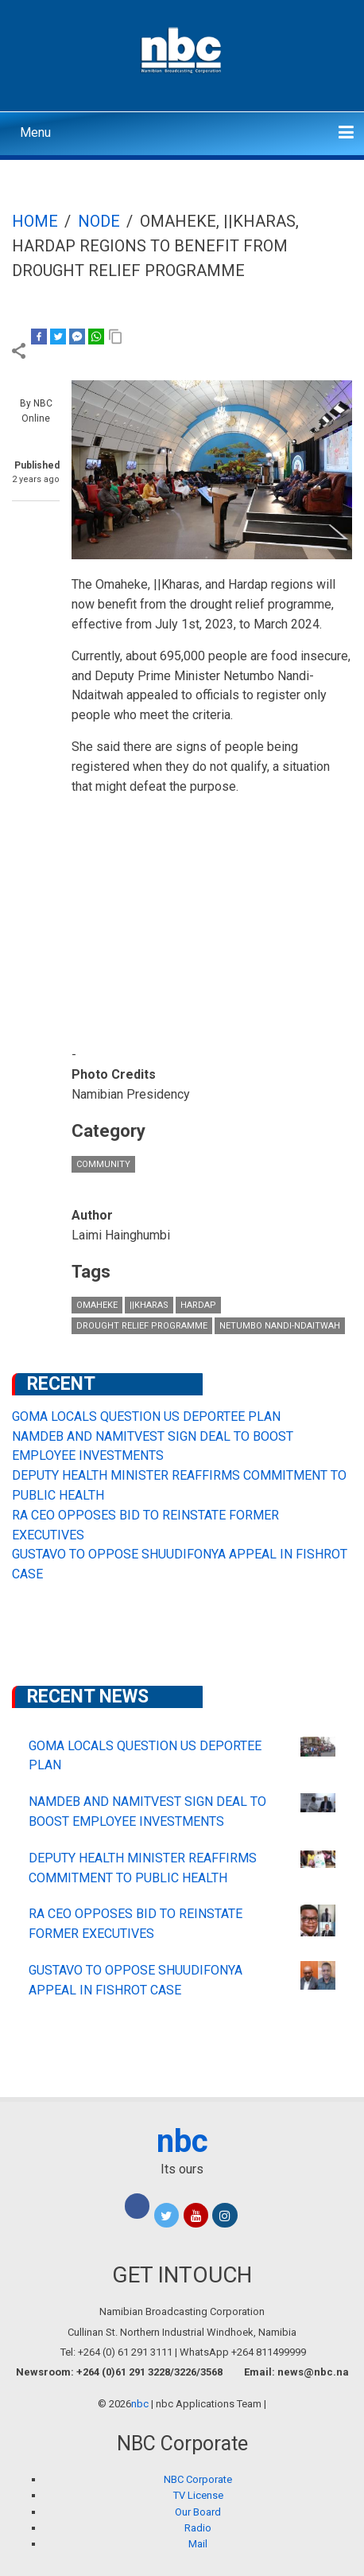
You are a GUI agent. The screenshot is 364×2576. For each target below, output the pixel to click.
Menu (35, 132)
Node (99, 221)
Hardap (198, 1305)
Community (103, 1164)
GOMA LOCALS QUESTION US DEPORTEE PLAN (146, 1416)
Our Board (198, 2512)
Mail (197, 2544)
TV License (198, 2495)
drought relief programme (141, 1326)
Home (35, 221)
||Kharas (149, 1305)
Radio (197, 2528)
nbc (182, 2141)
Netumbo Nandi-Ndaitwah (279, 1326)
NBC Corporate (198, 2479)
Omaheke (97, 1305)
